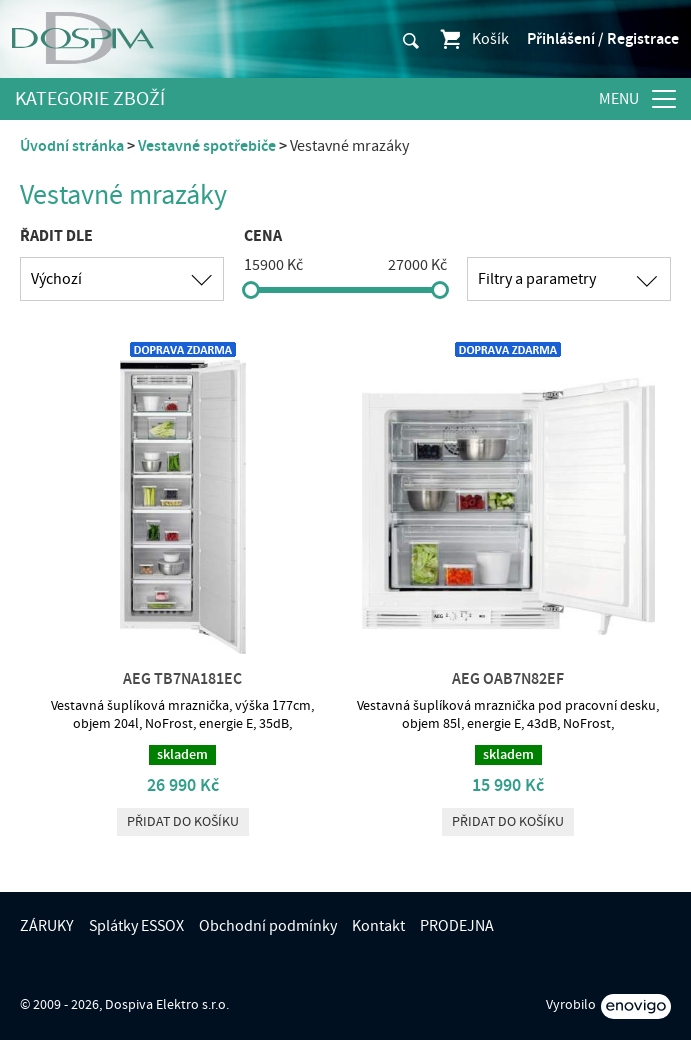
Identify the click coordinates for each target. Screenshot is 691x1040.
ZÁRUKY (47, 926)
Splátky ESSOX (136, 926)
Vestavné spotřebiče (207, 146)
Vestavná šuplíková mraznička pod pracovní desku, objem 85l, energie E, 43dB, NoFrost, (508, 715)
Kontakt (378, 926)
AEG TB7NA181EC (182, 679)
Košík (473, 39)
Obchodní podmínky (268, 926)
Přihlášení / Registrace (603, 39)
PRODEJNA (457, 926)
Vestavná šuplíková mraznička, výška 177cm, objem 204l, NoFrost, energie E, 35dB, (182, 715)
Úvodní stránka (72, 146)
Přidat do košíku (183, 822)
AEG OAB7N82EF (508, 679)
